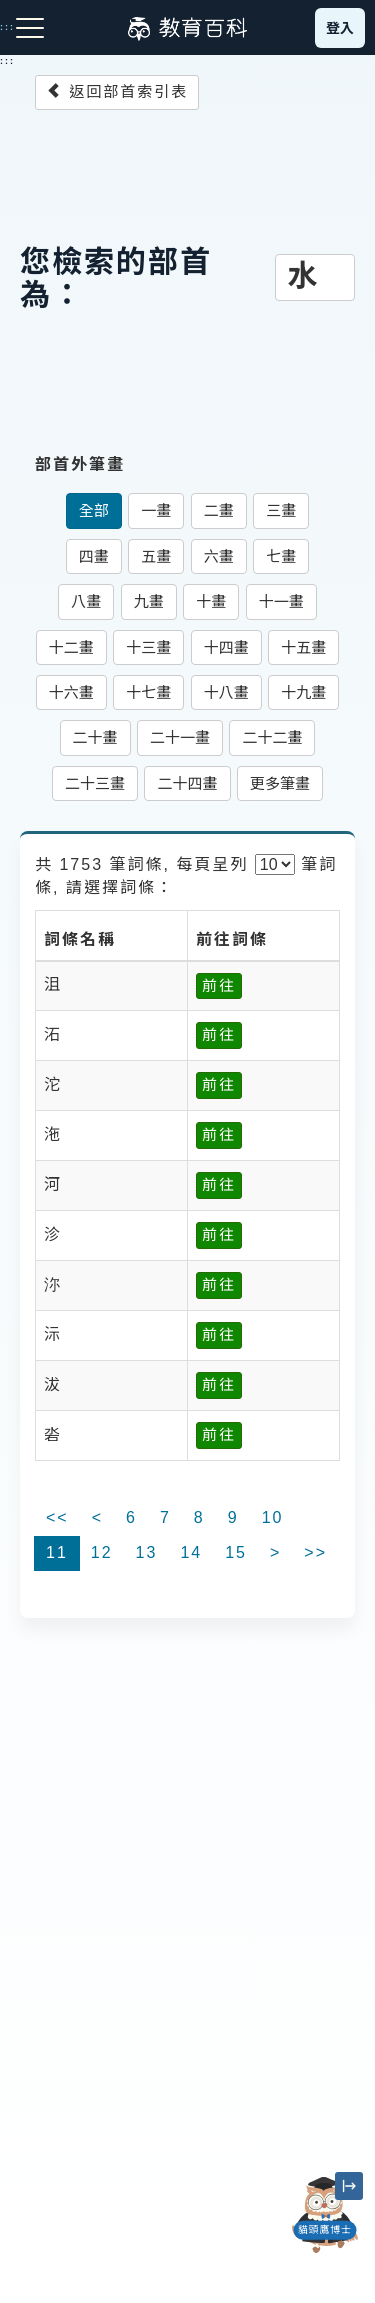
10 (273, 1517)
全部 (94, 510)
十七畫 (148, 692)
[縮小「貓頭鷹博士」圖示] (349, 2186)
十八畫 (226, 692)
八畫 (86, 601)
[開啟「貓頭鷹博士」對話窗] (325, 2215)
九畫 (149, 601)
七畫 (281, 556)
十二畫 (71, 647)
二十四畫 (187, 783)
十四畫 (226, 647)
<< (57, 1517)
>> (315, 1552)
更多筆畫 (280, 783)
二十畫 (95, 737)
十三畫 (148, 647)
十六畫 (71, 692)
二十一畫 (180, 737)
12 (102, 1552)
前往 (219, 985)
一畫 (156, 510)
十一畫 (281, 601)
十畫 (211, 601)
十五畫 (303, 647)
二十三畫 (95, 783)
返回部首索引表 (117, 91)
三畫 (281, 510)
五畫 (156, 556)
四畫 (94, 556)
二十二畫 (272, 737)
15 (236, 1552)
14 (191, 1552)
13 (147, 1552)
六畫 (219, 556)
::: (7, 61)
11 (57, 1552)
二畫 (219, 510)
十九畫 (303, 692)
